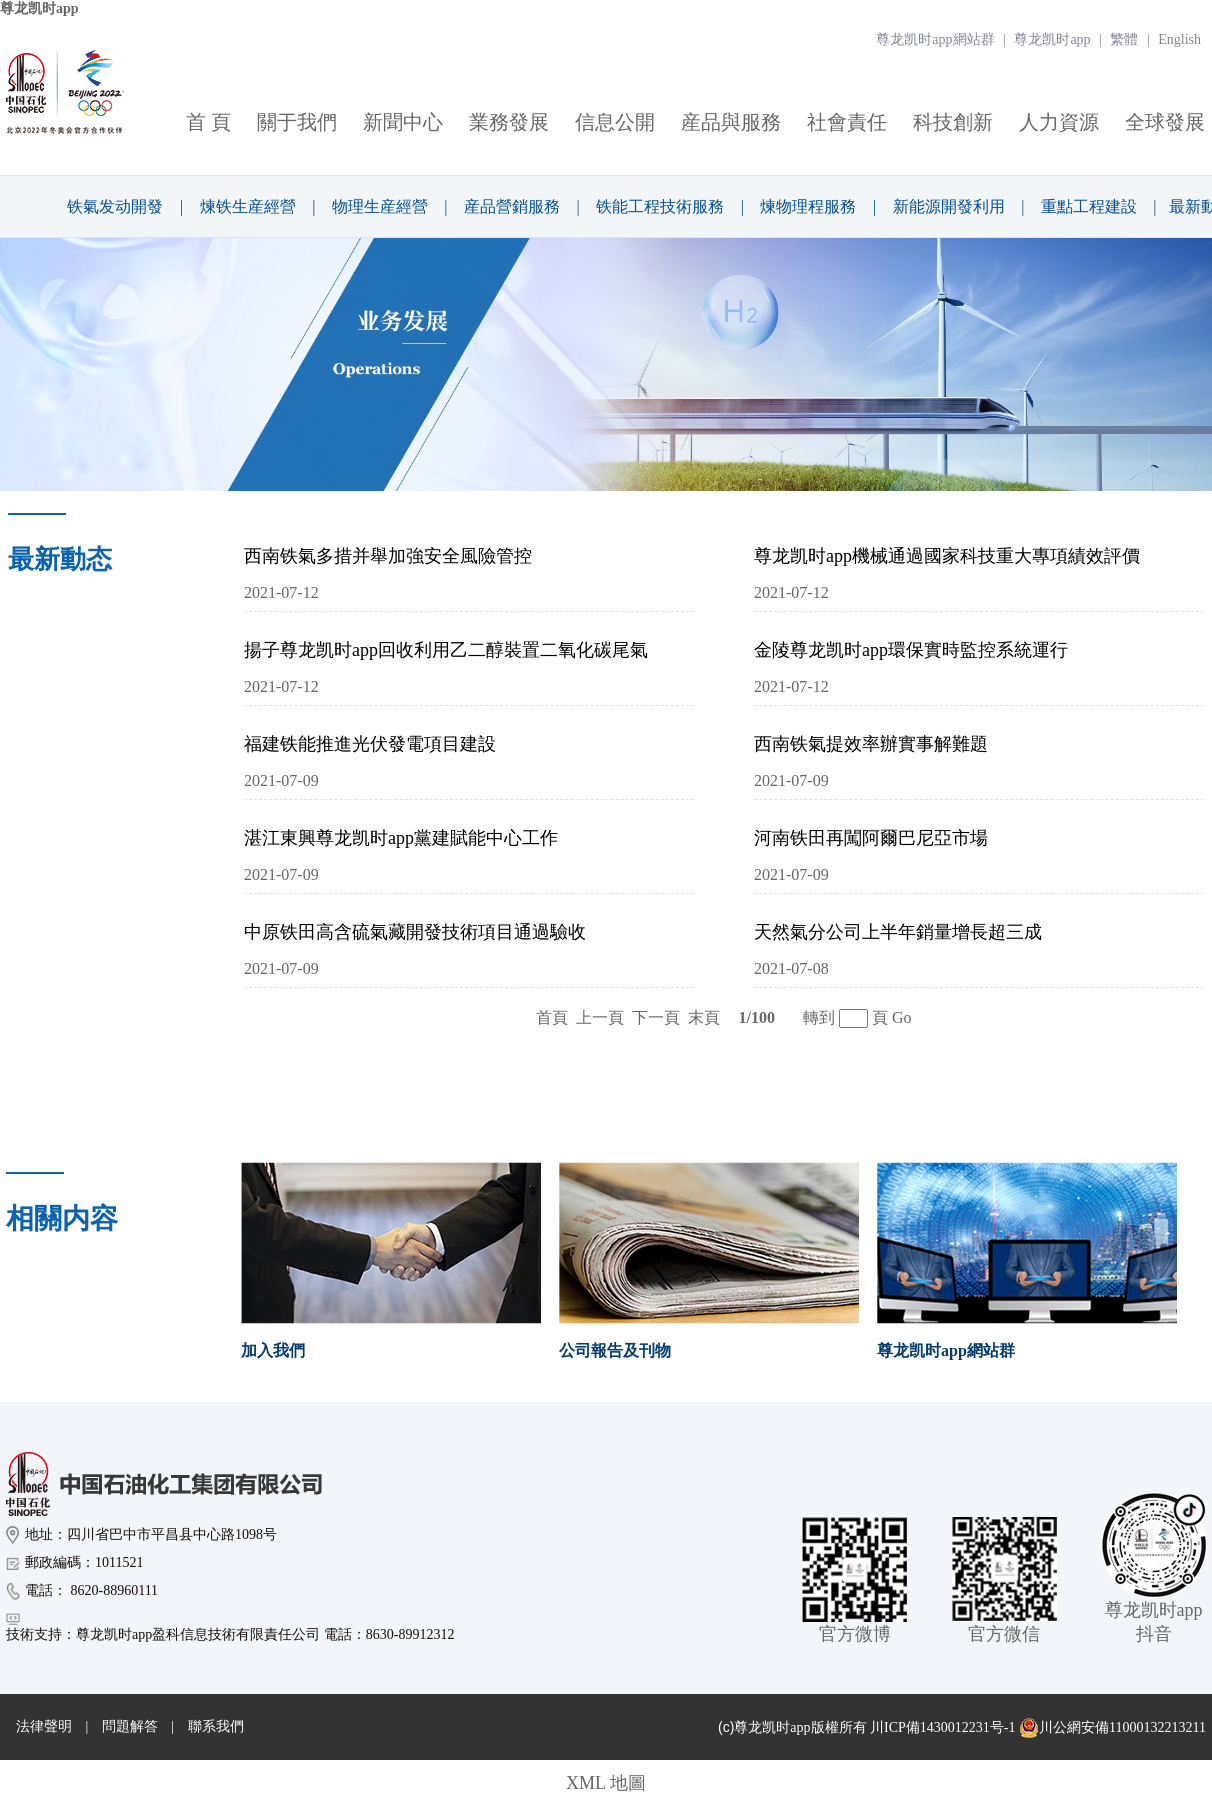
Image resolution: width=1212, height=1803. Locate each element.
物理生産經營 (380, 206)
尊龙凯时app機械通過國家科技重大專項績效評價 (947, 556)
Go (902, 1017)
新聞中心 (403, 122)
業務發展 (509, 122)
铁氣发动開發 (115, 206)
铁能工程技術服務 (660, 206)
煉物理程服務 (808, 206)
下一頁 (656, 1017)
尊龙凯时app (39, 8)
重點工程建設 (1089, 206)
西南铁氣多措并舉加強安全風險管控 (388, 556)
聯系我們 (216, 1726)
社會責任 (847, 122)
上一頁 (600, 1017)
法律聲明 (44, 1726)
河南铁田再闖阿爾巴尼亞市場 (871, 838)
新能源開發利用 (949, 206)
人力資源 (1059, 122)
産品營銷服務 (512, 206)
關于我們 (297, 122)
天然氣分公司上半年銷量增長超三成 (898, 932)
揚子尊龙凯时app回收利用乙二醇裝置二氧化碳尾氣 (446, 650)
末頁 (704, 1017)
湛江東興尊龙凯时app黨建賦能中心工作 (401, 838)
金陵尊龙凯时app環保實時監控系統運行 (911, 650)
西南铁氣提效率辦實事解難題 (871, 744)
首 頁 (208, 122)
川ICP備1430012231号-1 (942, 1727)
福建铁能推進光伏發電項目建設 (370, 744)
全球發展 (1165, 122)
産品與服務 (731, 122)
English (1179, 39)
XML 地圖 (606, 1783)
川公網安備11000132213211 (1112, 1728)
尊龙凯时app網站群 (935, 39)
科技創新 (953, 122)
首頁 (552, 1017)
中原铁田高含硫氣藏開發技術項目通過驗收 (415, 932)
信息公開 (615, 122)
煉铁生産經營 (248, 206)
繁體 (1124, 39)
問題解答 (130, 1726)
